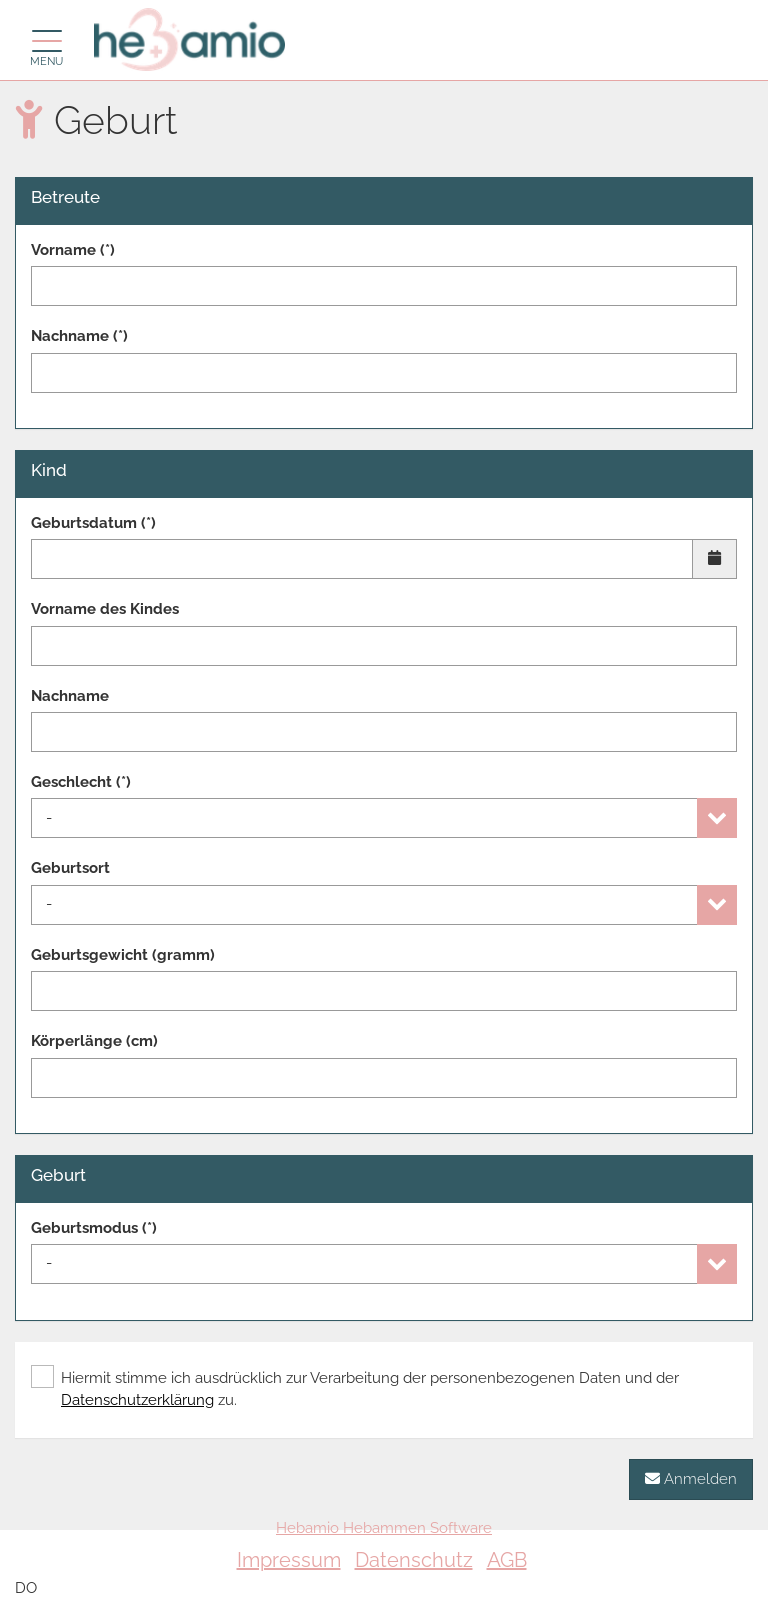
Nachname (70, 696)
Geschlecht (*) (81, 782)
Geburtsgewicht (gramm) (123, 955)
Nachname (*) (79, 336)
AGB (507, 1560)
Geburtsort (70, 868)
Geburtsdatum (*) (93, 523)
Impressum (289, 1560)
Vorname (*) (73, 250)
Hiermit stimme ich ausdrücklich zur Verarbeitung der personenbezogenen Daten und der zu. (355, 1388)
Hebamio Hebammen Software (384, 1528)
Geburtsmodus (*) (94, 1228)
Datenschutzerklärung (137, 1400)
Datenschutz (414, 1560)
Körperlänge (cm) (94, 1041)
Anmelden (691, 1478)
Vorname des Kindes (105, 609)
